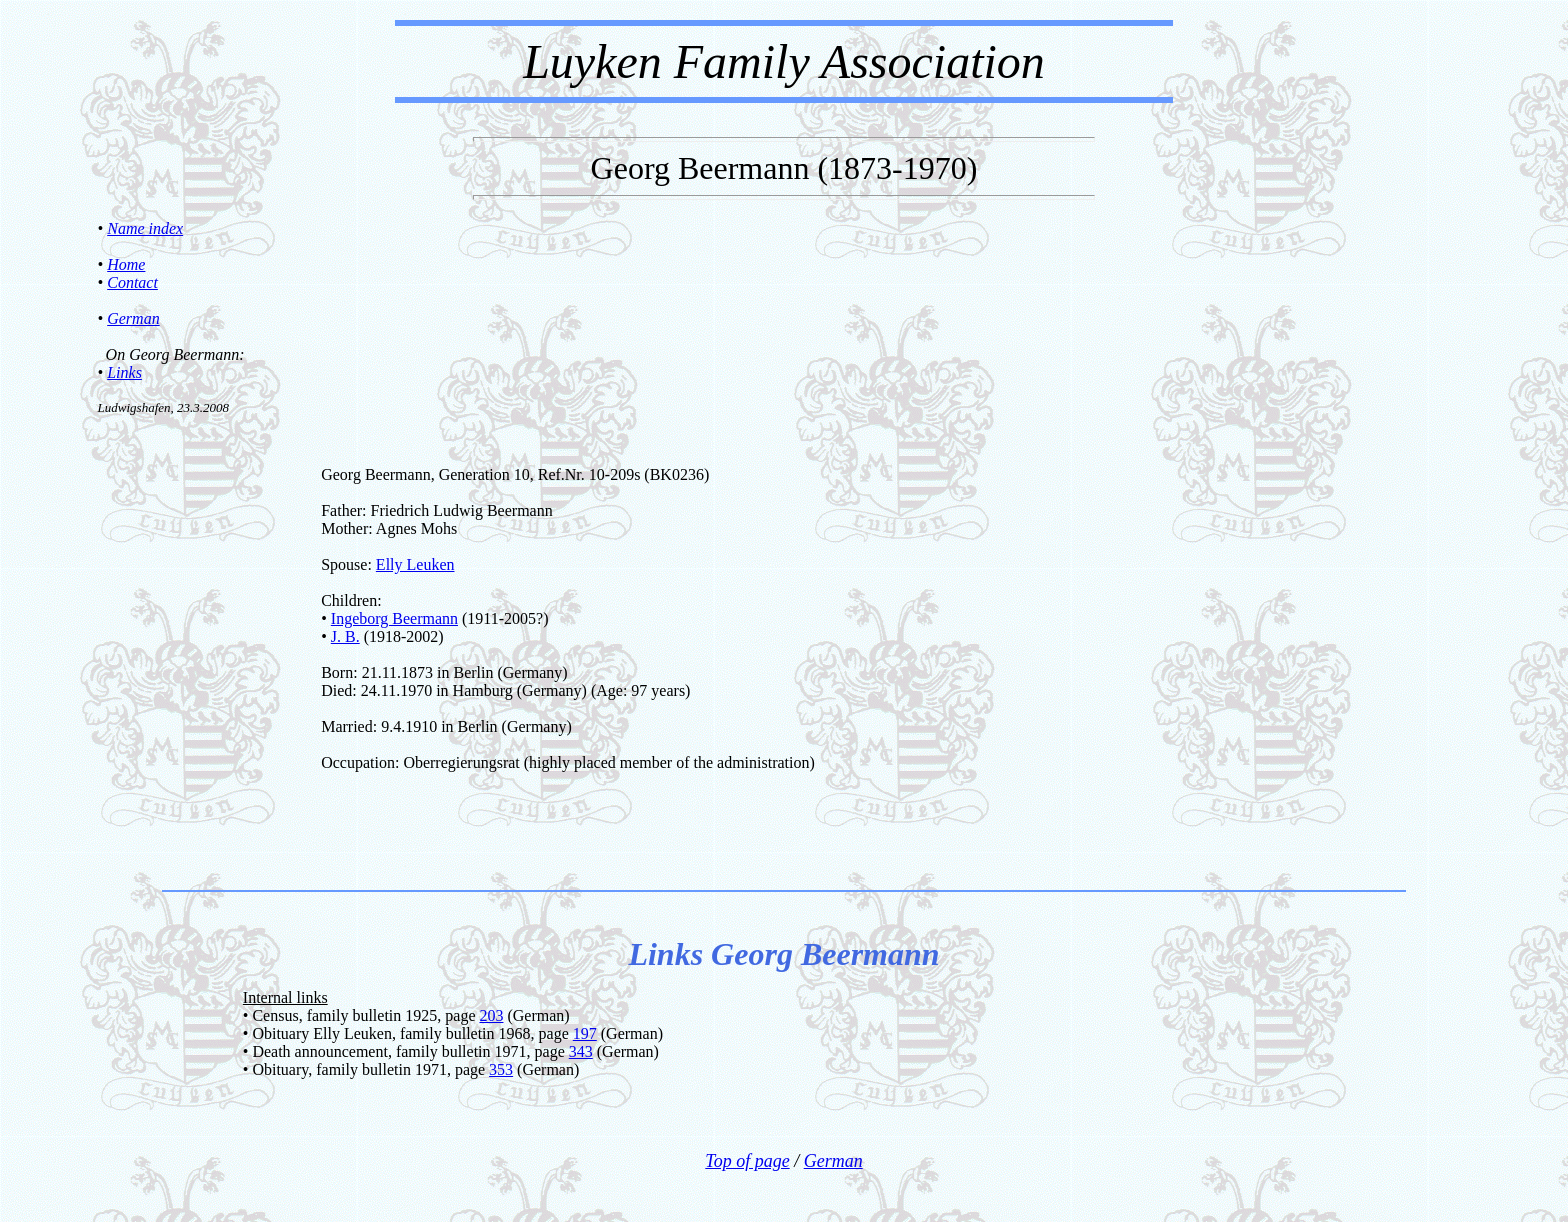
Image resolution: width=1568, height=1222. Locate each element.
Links (124, 372)
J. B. (345, 636)
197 (585, 1033)
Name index (145, 228)
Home (126, 264)
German (133, 318)
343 (581, 1051)
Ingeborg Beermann (394, 618)
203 (491, 1015)
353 (501, 1069)
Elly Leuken (415, 564)
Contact (132, 282)
